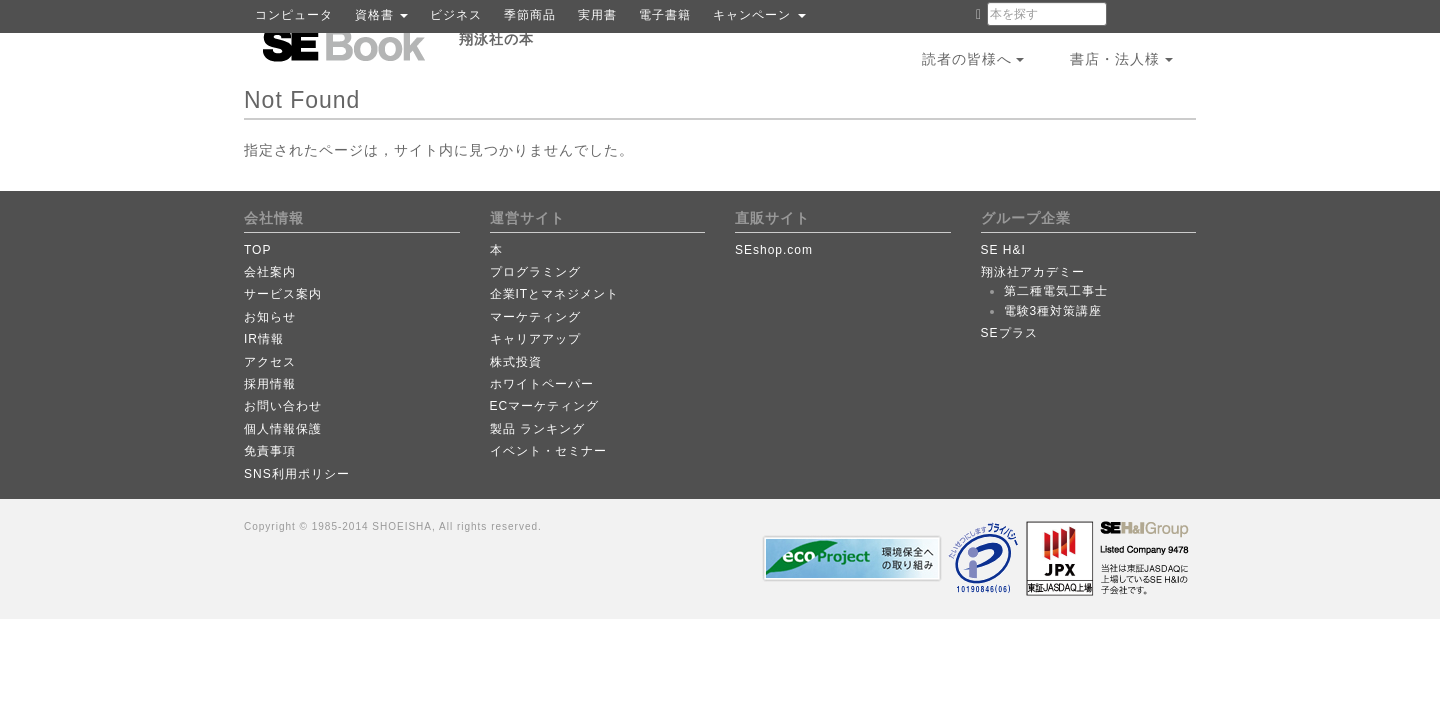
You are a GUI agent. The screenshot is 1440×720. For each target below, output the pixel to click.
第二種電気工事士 (1056, 291)
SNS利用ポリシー (297, 474)
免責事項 (270, 451)
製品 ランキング (537, 429)
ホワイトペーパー (542, 384)
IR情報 (264, 339)
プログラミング (535, 272)
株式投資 (516, 362)
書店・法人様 (1121, 59)
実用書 (597, 15)
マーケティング (535, 317)
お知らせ (270, 317)
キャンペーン (759, 15)
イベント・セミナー (548, 451)
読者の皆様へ (973, 59)
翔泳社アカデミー (1033, 272)
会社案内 (270, 272)
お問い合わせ (283, 406)
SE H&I (1003, 250)
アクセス (270, 362)
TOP (257, 250)
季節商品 (530, 15)
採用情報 (270, 384)
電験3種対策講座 (1053, 311)
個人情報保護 (283, 429)
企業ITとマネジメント (555, 294)
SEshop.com (774, 250)
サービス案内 (283, 294)
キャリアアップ (535, 339)
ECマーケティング (545, 406)
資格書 (381, 15)
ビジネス (456, 15)
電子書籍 (665, 15)
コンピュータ (294, 15)
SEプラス (1009, 333)
